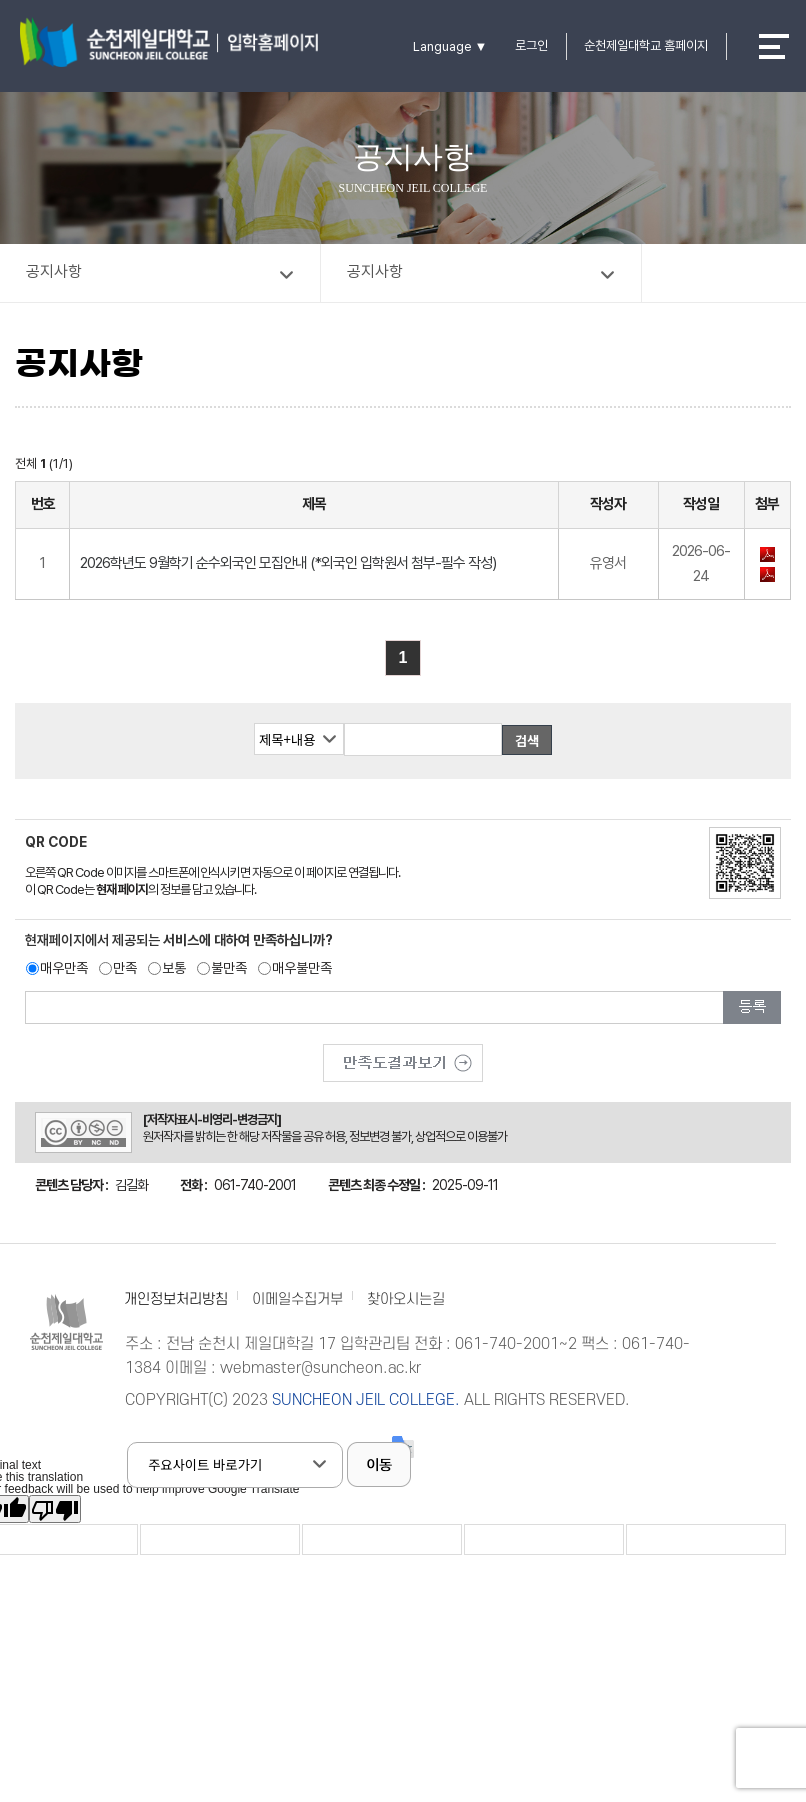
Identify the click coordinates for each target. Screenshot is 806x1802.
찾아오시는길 (406, 1299)
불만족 (229, 968)
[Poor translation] (55, 1509)
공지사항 (54, 271)
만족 (125, 968)
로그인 (531, 45)
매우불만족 (302, 968)
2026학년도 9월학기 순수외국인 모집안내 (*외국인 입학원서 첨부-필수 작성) (288, 563)
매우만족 (64, 968)
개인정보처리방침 (176, 1299)
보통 (174, 968)
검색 (527, 740)
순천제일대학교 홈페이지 (646, 45)
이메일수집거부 (297, 1299)
